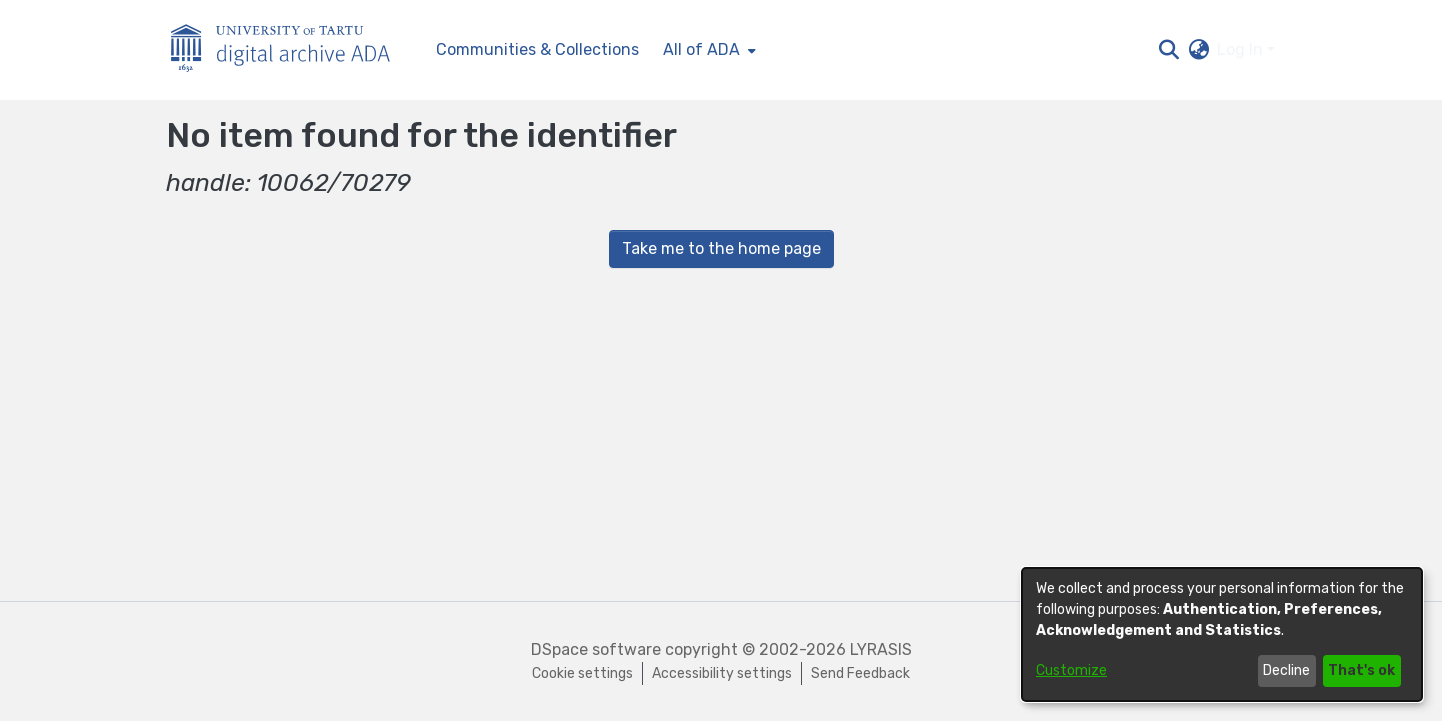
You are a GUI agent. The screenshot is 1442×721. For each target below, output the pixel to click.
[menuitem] (707, 50)
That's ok (1361, 670)
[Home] (291, 50)
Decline (1286, 670)
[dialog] (1222, 634)
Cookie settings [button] (582, 673)
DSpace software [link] (596, 649)
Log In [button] (1242, 49)
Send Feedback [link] (860, 673)
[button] (1168, 50)
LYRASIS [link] (881, 649)
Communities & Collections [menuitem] (537, 49)
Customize (1071, 670)
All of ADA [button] (701, 49)
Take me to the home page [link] (721, 248)
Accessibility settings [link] (722, 673)
